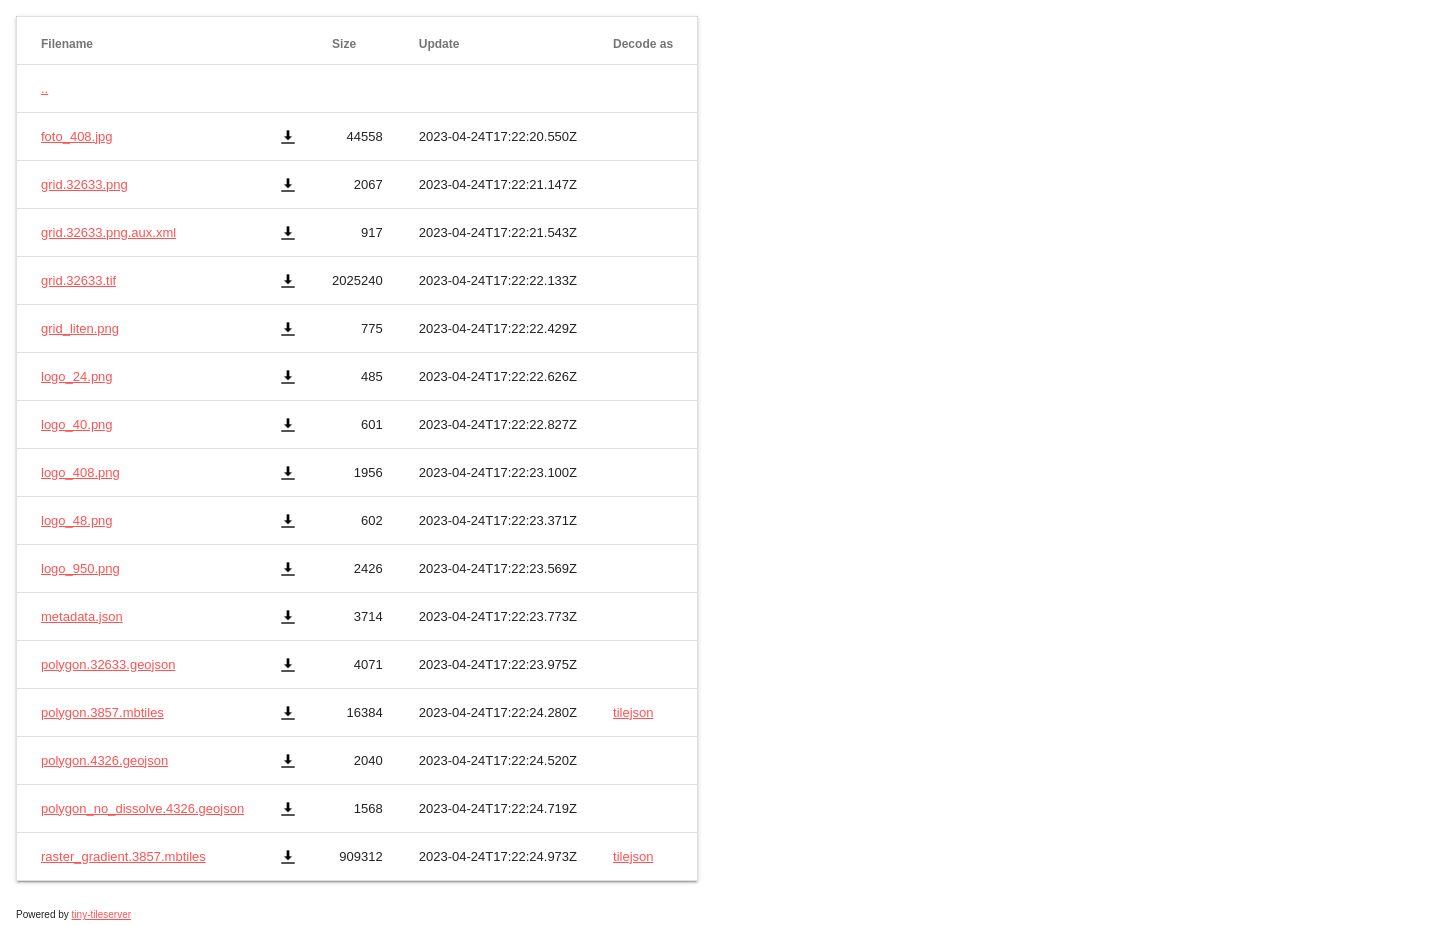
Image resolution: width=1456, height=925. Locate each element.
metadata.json (82, 616)
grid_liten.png (80, 328)
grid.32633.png (84, 184)
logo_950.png (80, 568)
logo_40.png (77, 424)
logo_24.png (77, 376)
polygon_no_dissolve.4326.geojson (142, 808)
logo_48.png (77, 520)
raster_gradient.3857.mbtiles (123, 856)
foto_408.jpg (77, 136)
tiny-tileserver (101, 914)
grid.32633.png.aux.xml (108, 232)
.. (44, 88)
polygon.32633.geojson (108, 664)
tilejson (633, 712)
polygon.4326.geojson (104, 760)
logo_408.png (80, 472)
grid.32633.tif (78, 280)
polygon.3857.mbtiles (102, 712)
